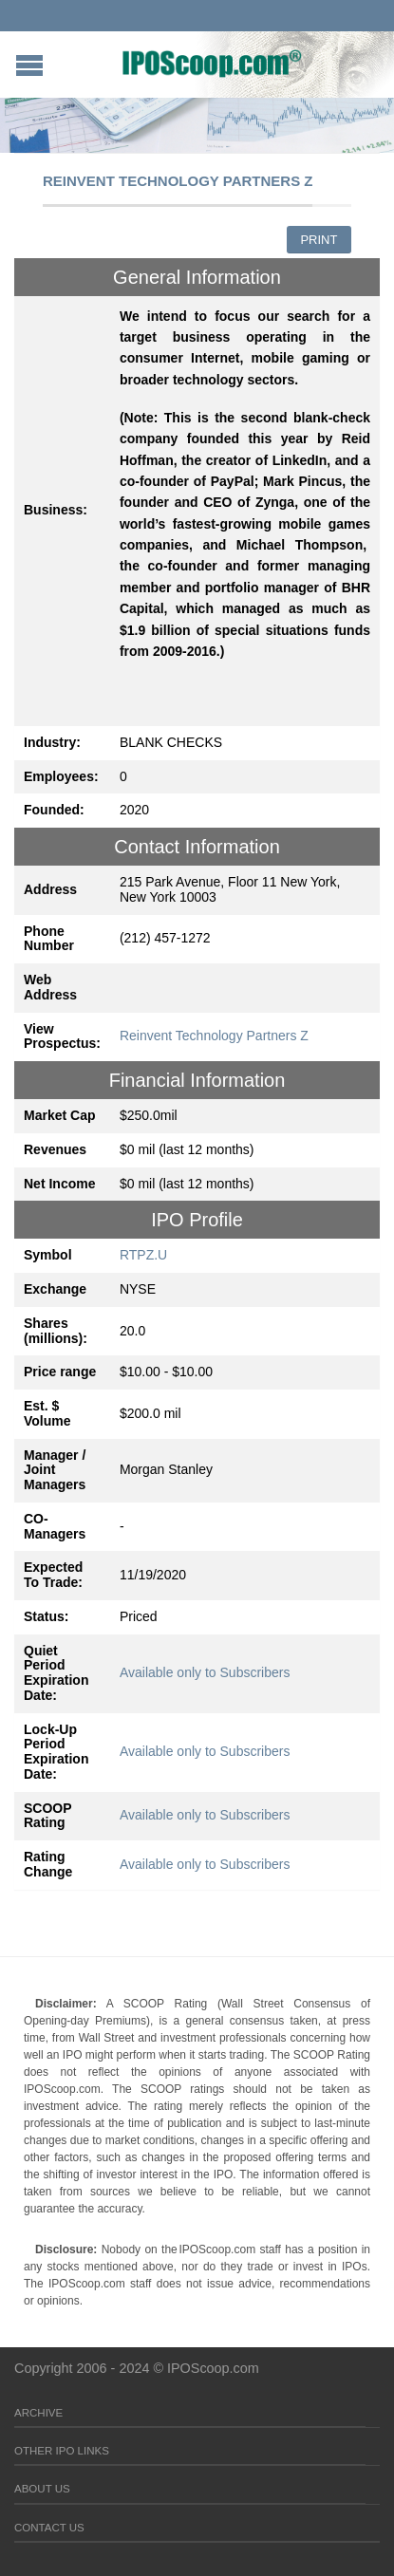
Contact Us (49, 2527)
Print (318, 240)
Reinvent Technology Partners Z (214, 1035)
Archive (38, 2412)
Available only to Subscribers (205, 1672)
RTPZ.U (143, 1254)
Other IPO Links (61, 2450)
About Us (42, 2488)
